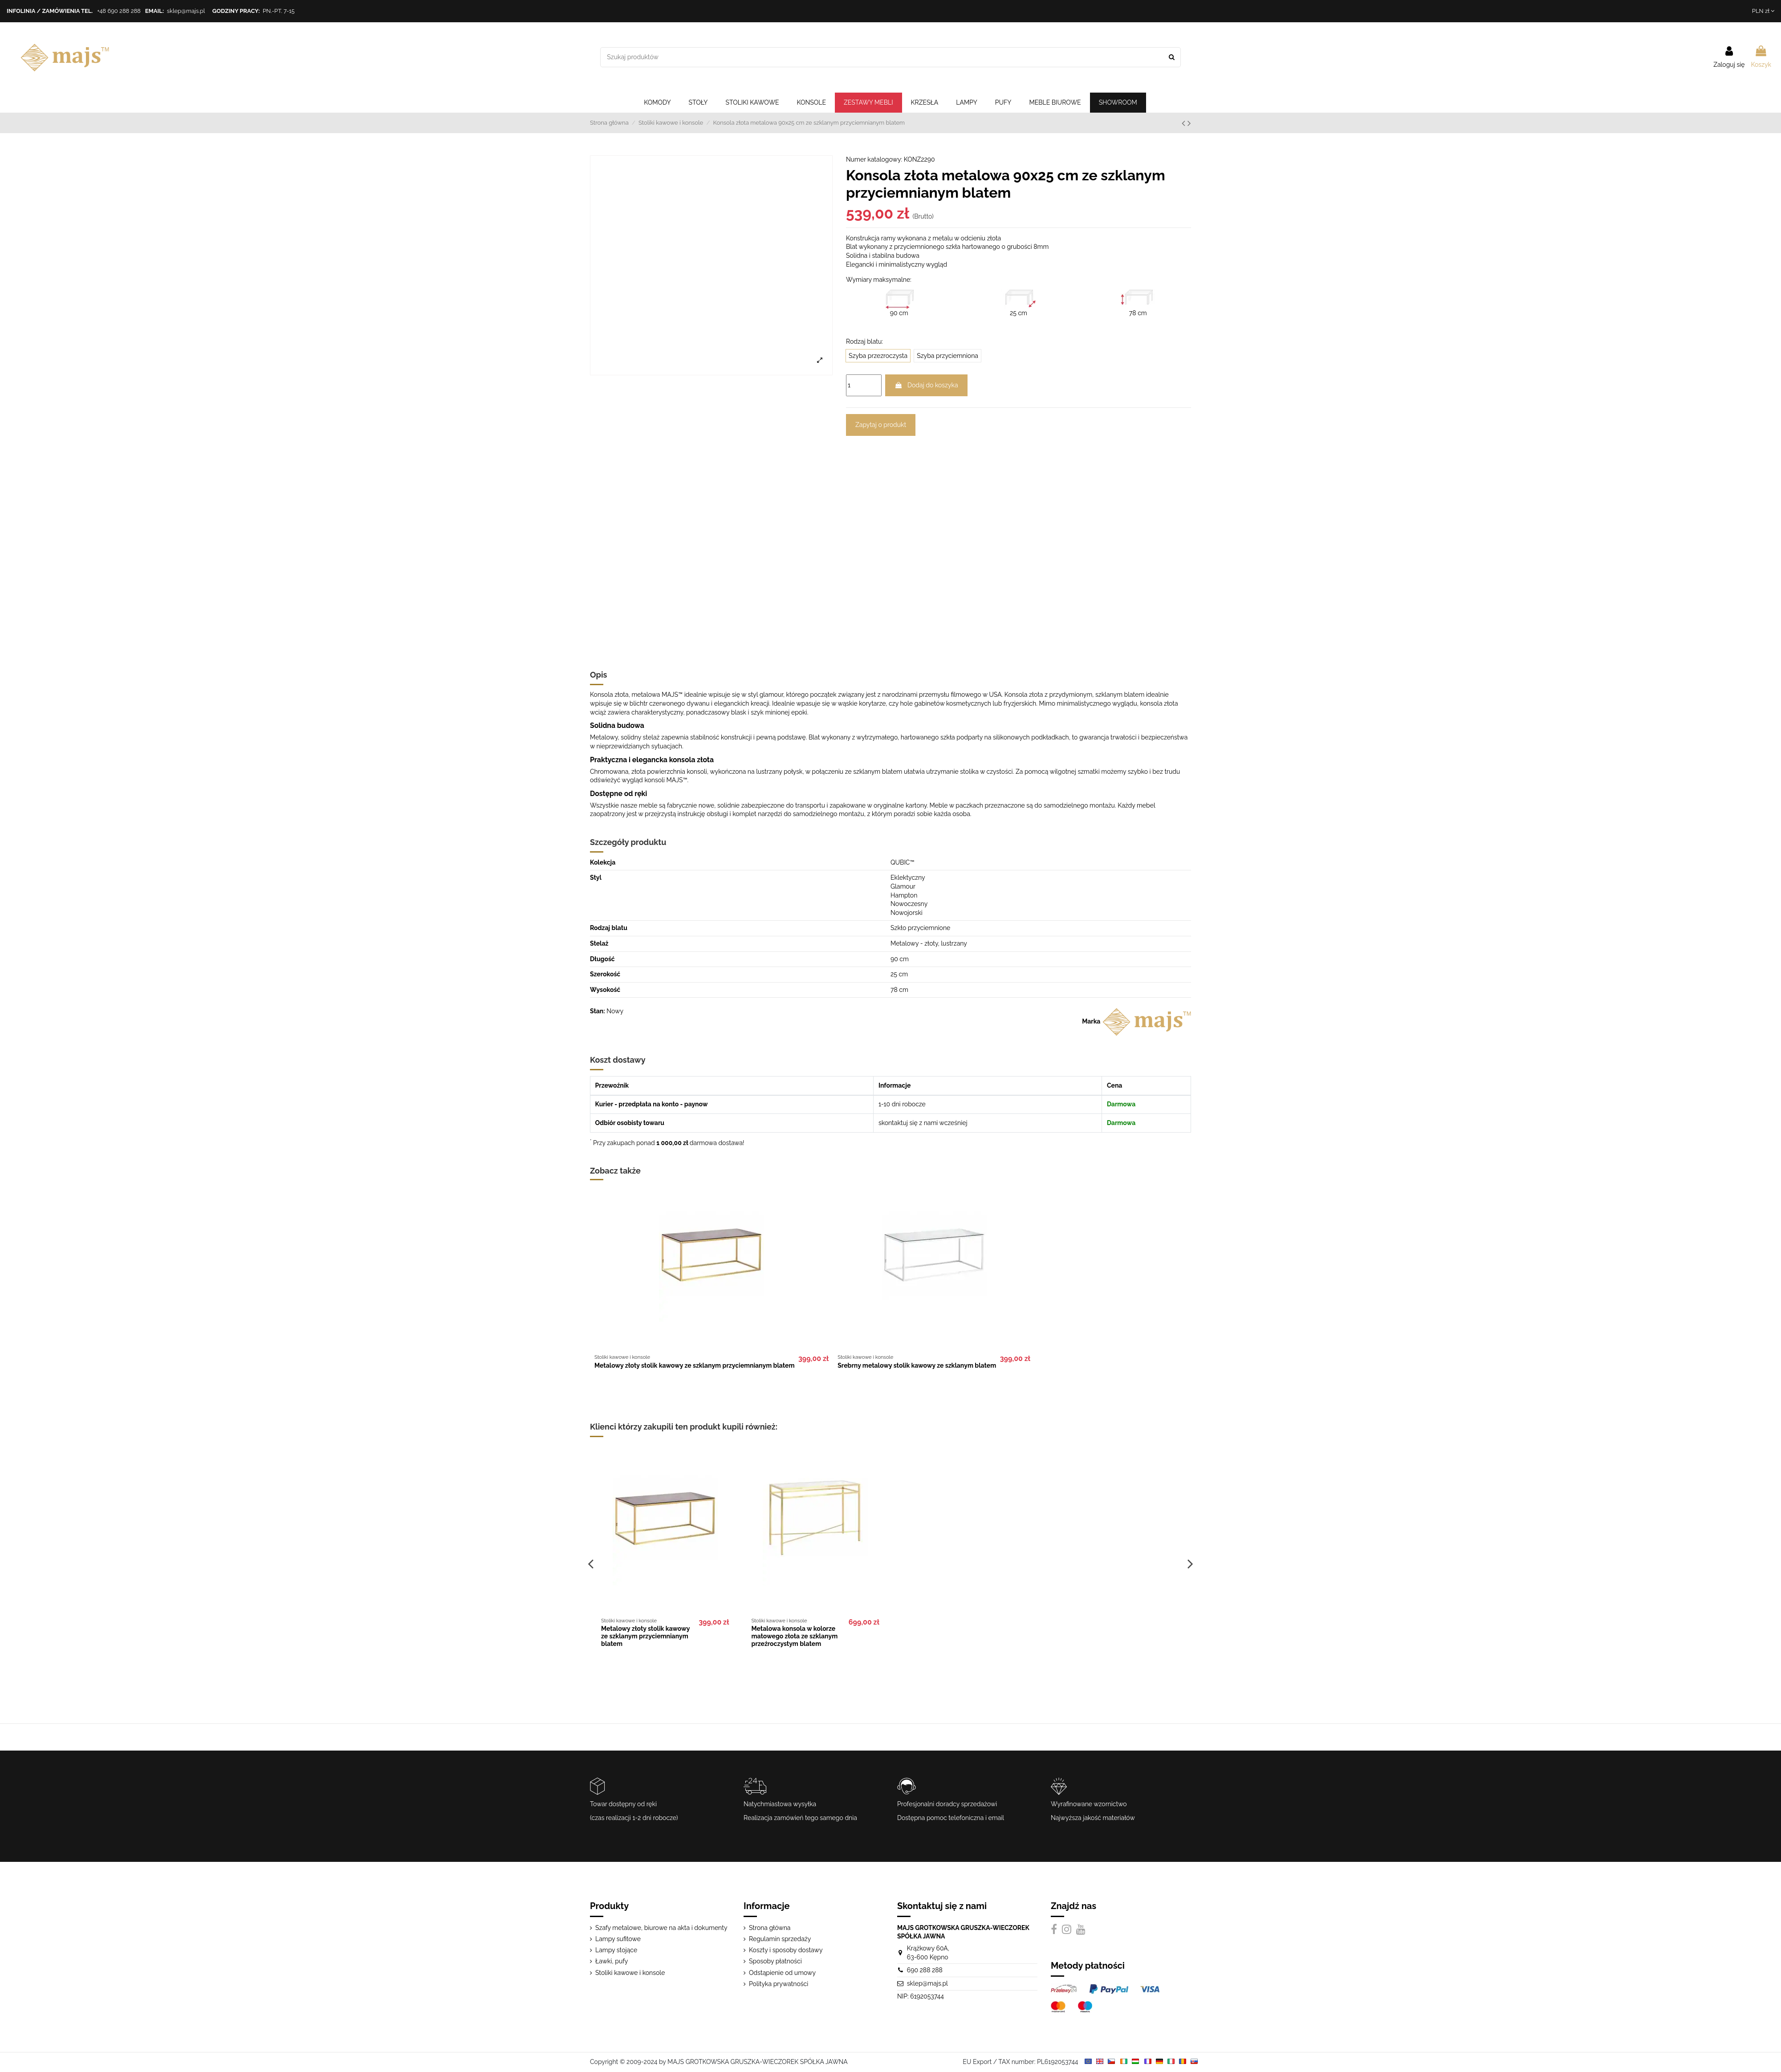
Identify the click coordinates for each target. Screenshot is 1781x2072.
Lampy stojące (616, 1950)
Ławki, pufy (611, 1961)
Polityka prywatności (778, 1983)
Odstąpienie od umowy (782, 1972)
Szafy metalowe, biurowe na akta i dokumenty (661, 1927)
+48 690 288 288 (119, 11)
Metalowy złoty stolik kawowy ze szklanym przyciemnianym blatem (694, 1365)
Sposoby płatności (775, 1961)
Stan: (597, 1011)
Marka (1091, 1021)
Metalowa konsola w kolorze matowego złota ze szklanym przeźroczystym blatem (795, 1636)
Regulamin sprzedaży (780, 1938)
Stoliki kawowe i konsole (630, 1972)
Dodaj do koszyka (926, 385)
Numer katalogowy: (874, 159)
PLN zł (1763, 11)
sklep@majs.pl (186, 11)
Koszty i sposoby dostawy (786, 1950)
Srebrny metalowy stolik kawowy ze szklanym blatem (917, 1365)
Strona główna (769, 1927)
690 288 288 (925, 1970)
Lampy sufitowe (618, 1938)
